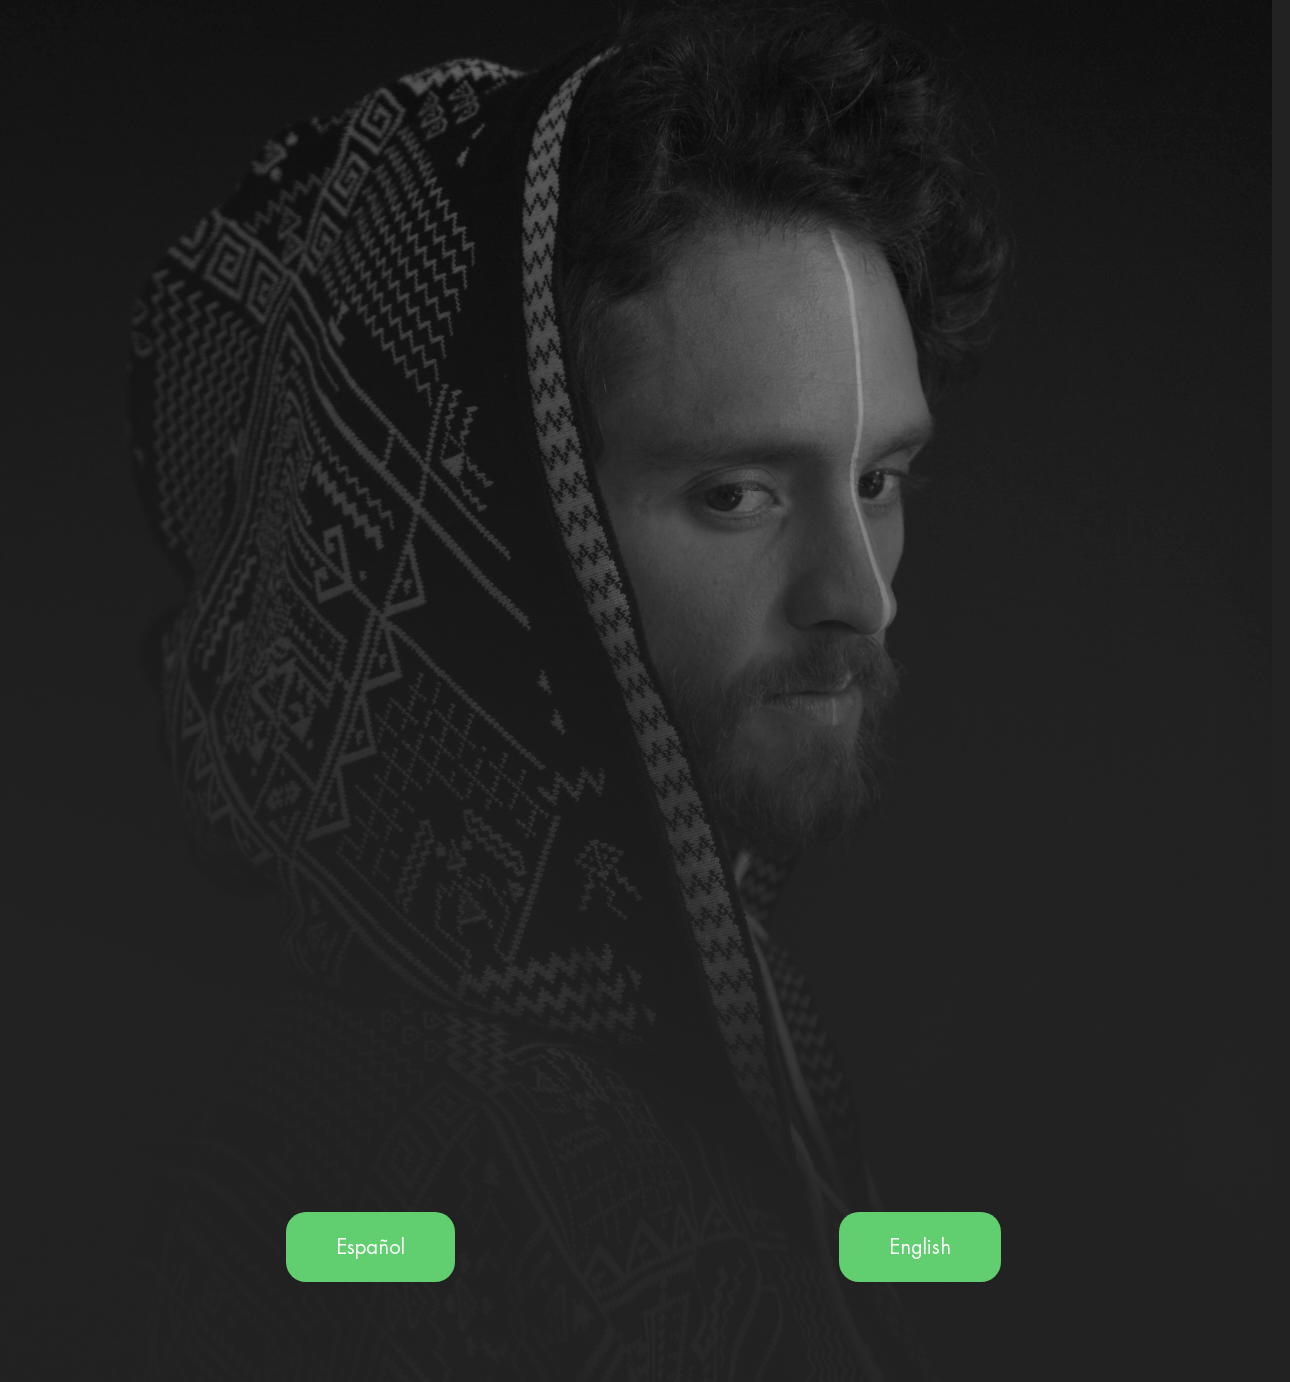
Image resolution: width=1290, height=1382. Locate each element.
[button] (370, 1247)
